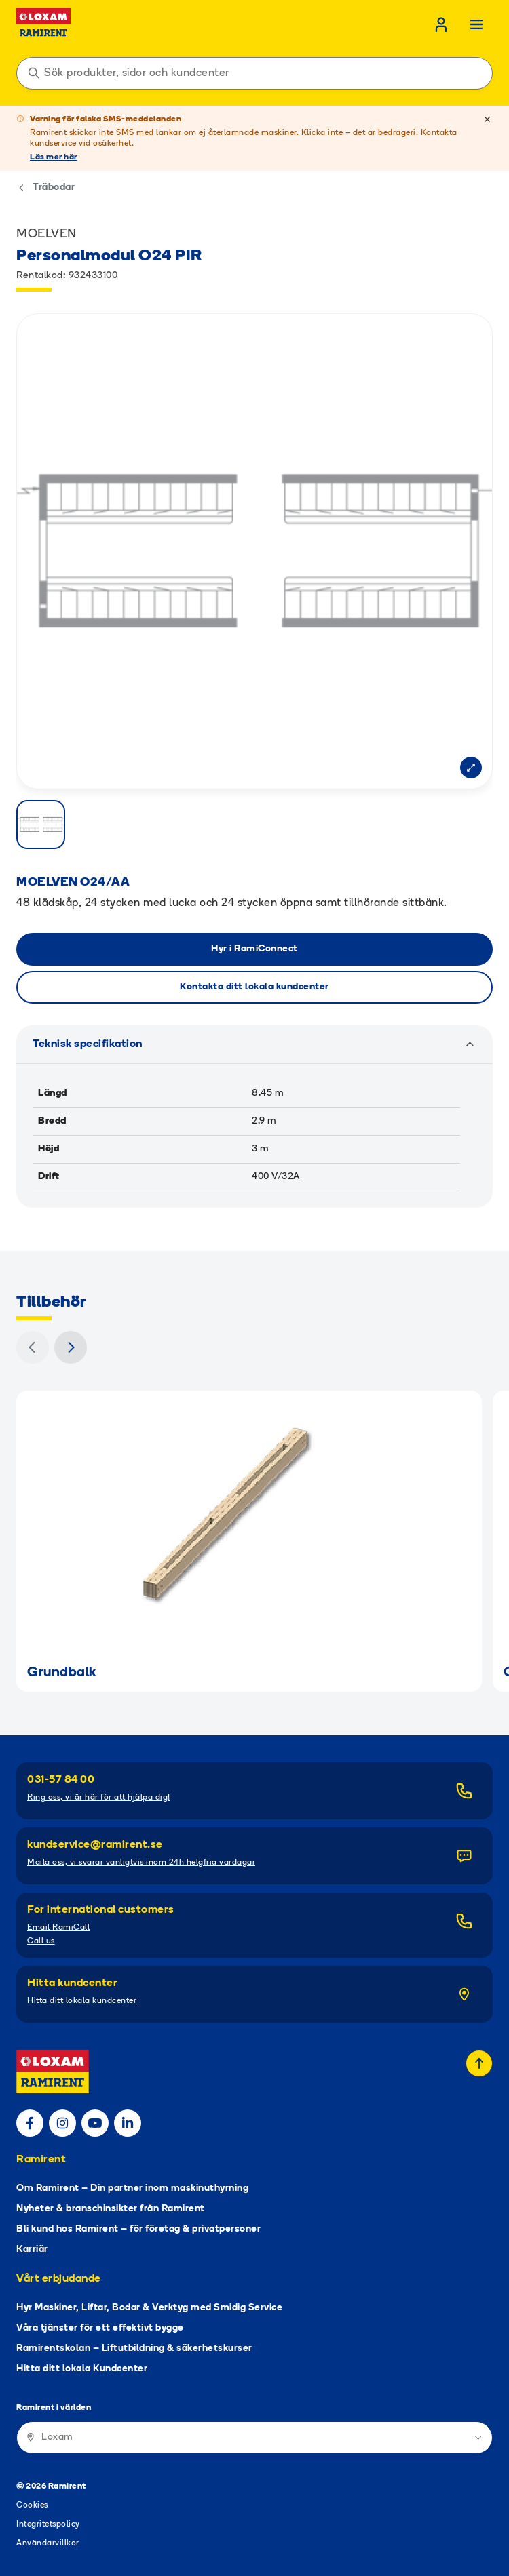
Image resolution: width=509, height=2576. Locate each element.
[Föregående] (32, 1347)
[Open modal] (471, 767)
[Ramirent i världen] (254, 2437)
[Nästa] (70, 1347)
